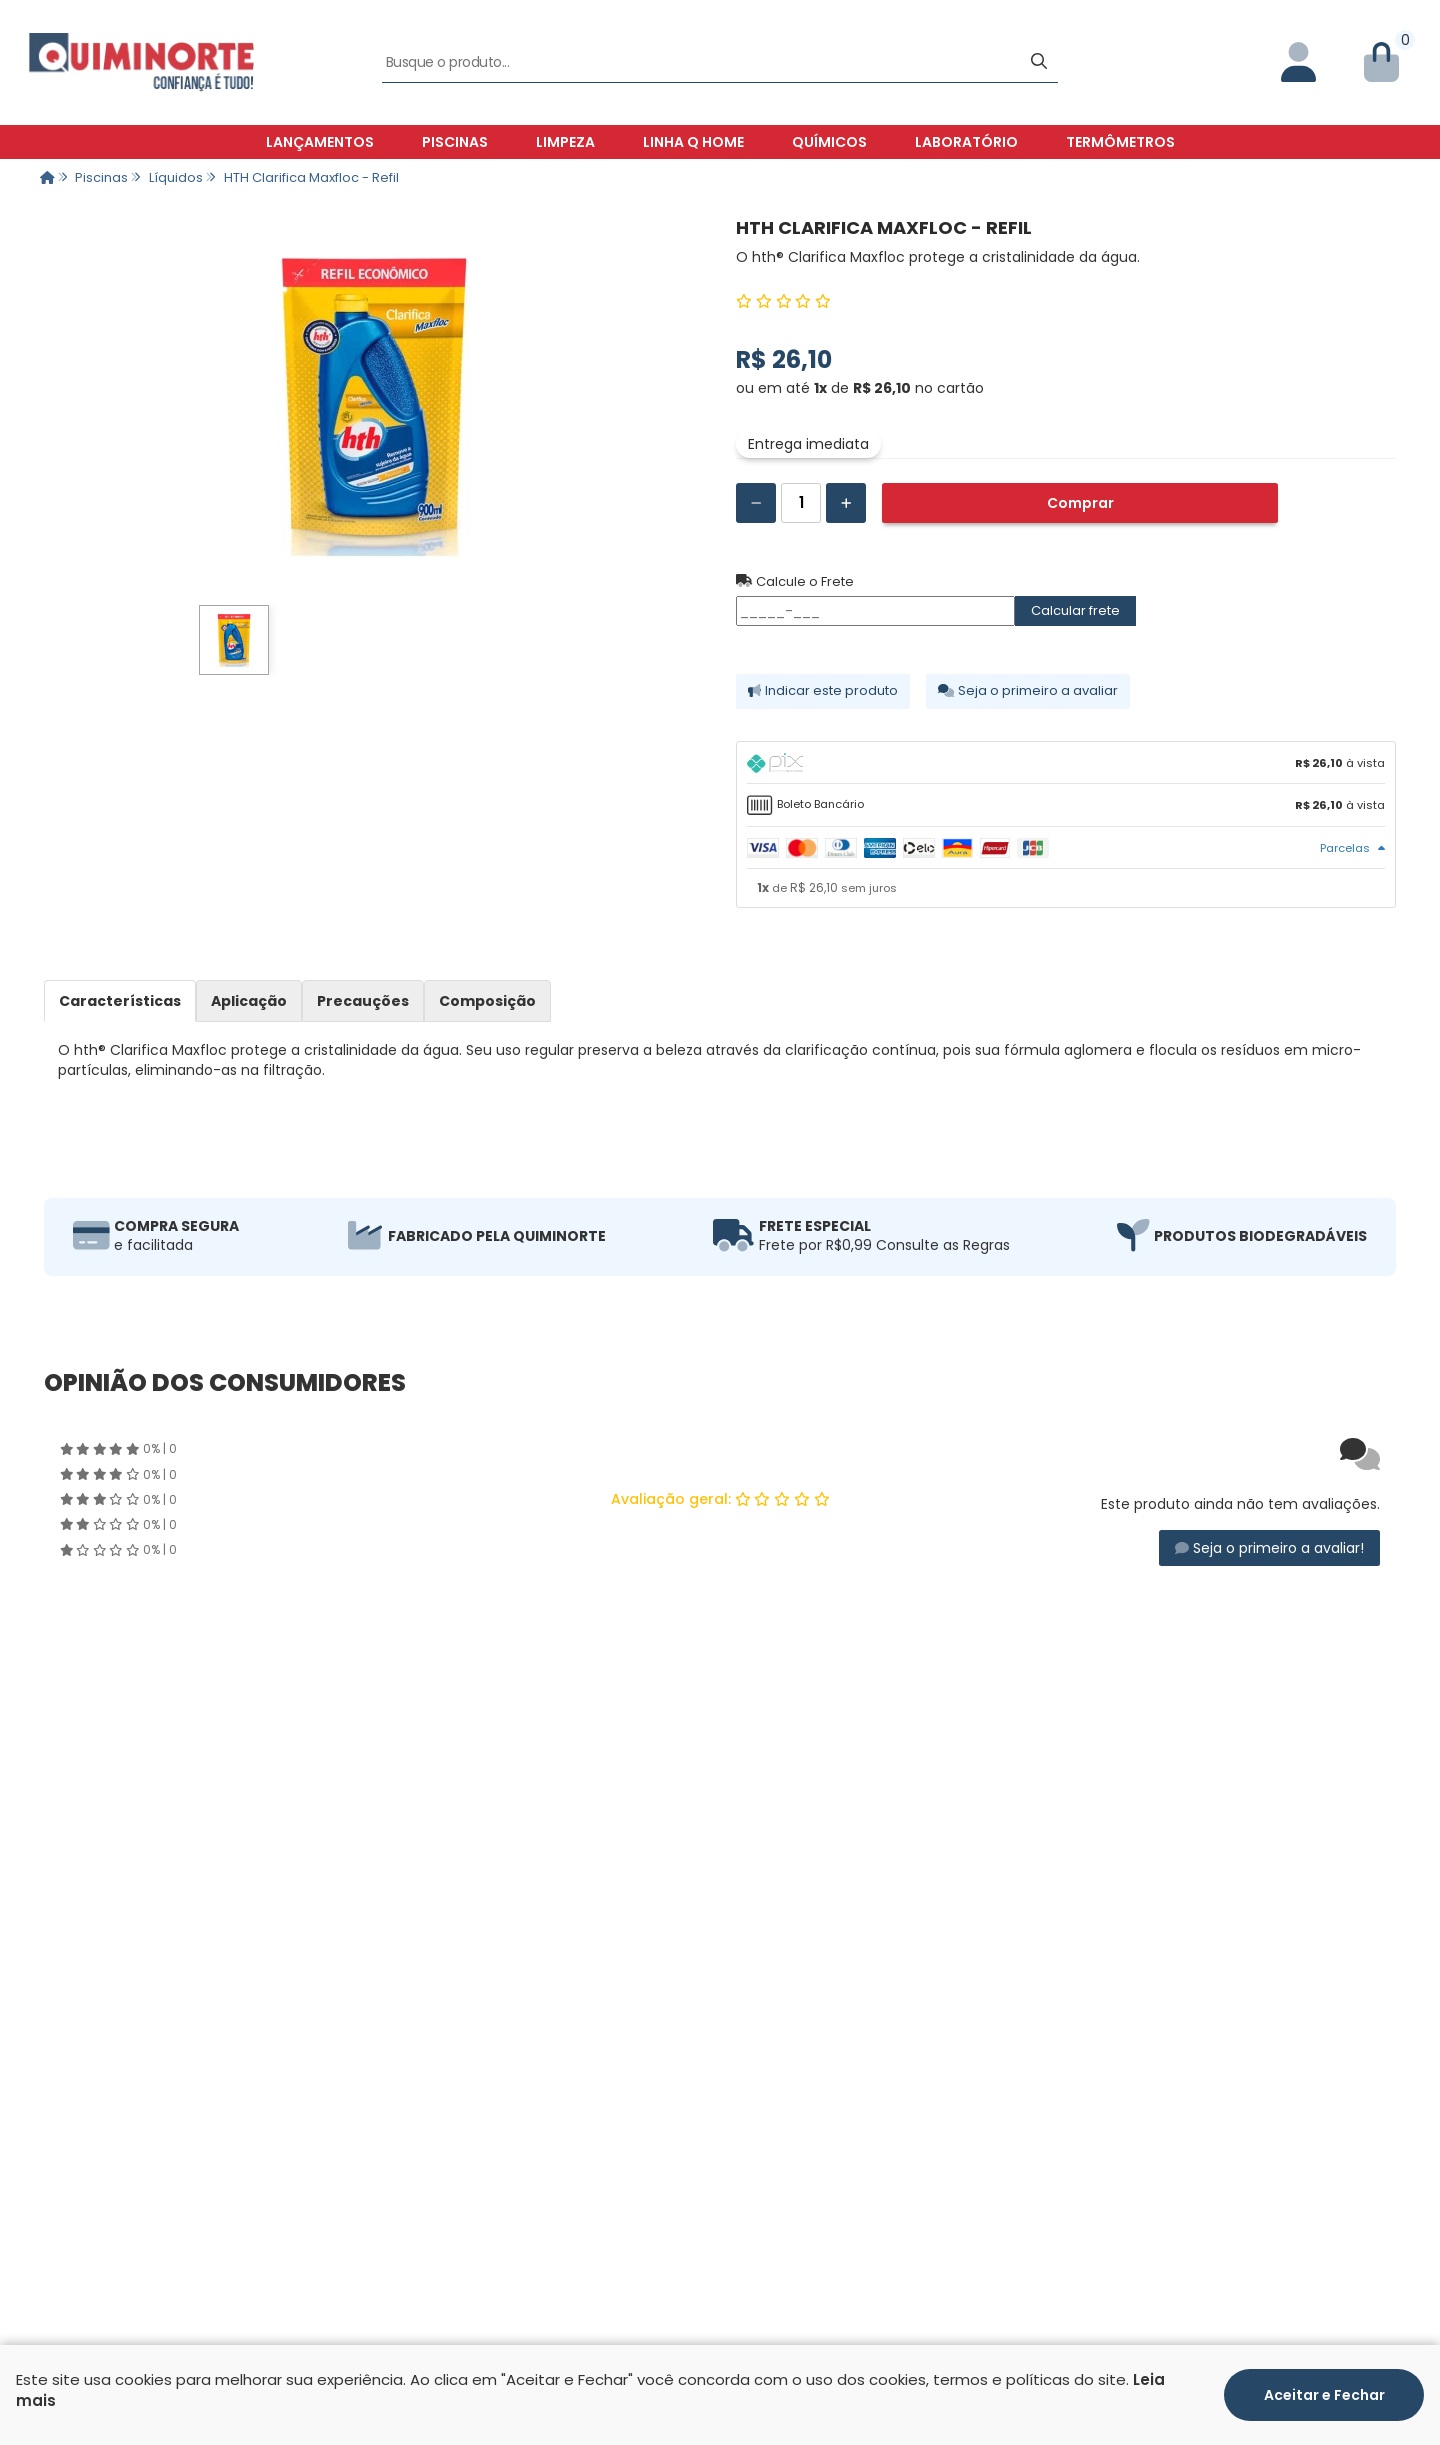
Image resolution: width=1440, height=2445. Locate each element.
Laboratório (966, 142)
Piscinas (455, 142)
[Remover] (756, 503)
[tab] (1066, 762)
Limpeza (565, 142)
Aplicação (249, 1001)
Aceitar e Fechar (1324, 2395)
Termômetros (1120, 142)
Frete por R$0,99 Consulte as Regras (884, 1245)
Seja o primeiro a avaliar (1028, 691)
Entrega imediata (808, 444)
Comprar (1080, 503)
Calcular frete (1075, 610)
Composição (487, 1001)
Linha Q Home (693, 142)
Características (120, 1001)
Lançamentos (320, 142)
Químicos (829, 142)
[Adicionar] (846, 503)
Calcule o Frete (795, 582)
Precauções (363, 1001)
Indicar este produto (823, 691)
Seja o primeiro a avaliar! (1269, 1548)
